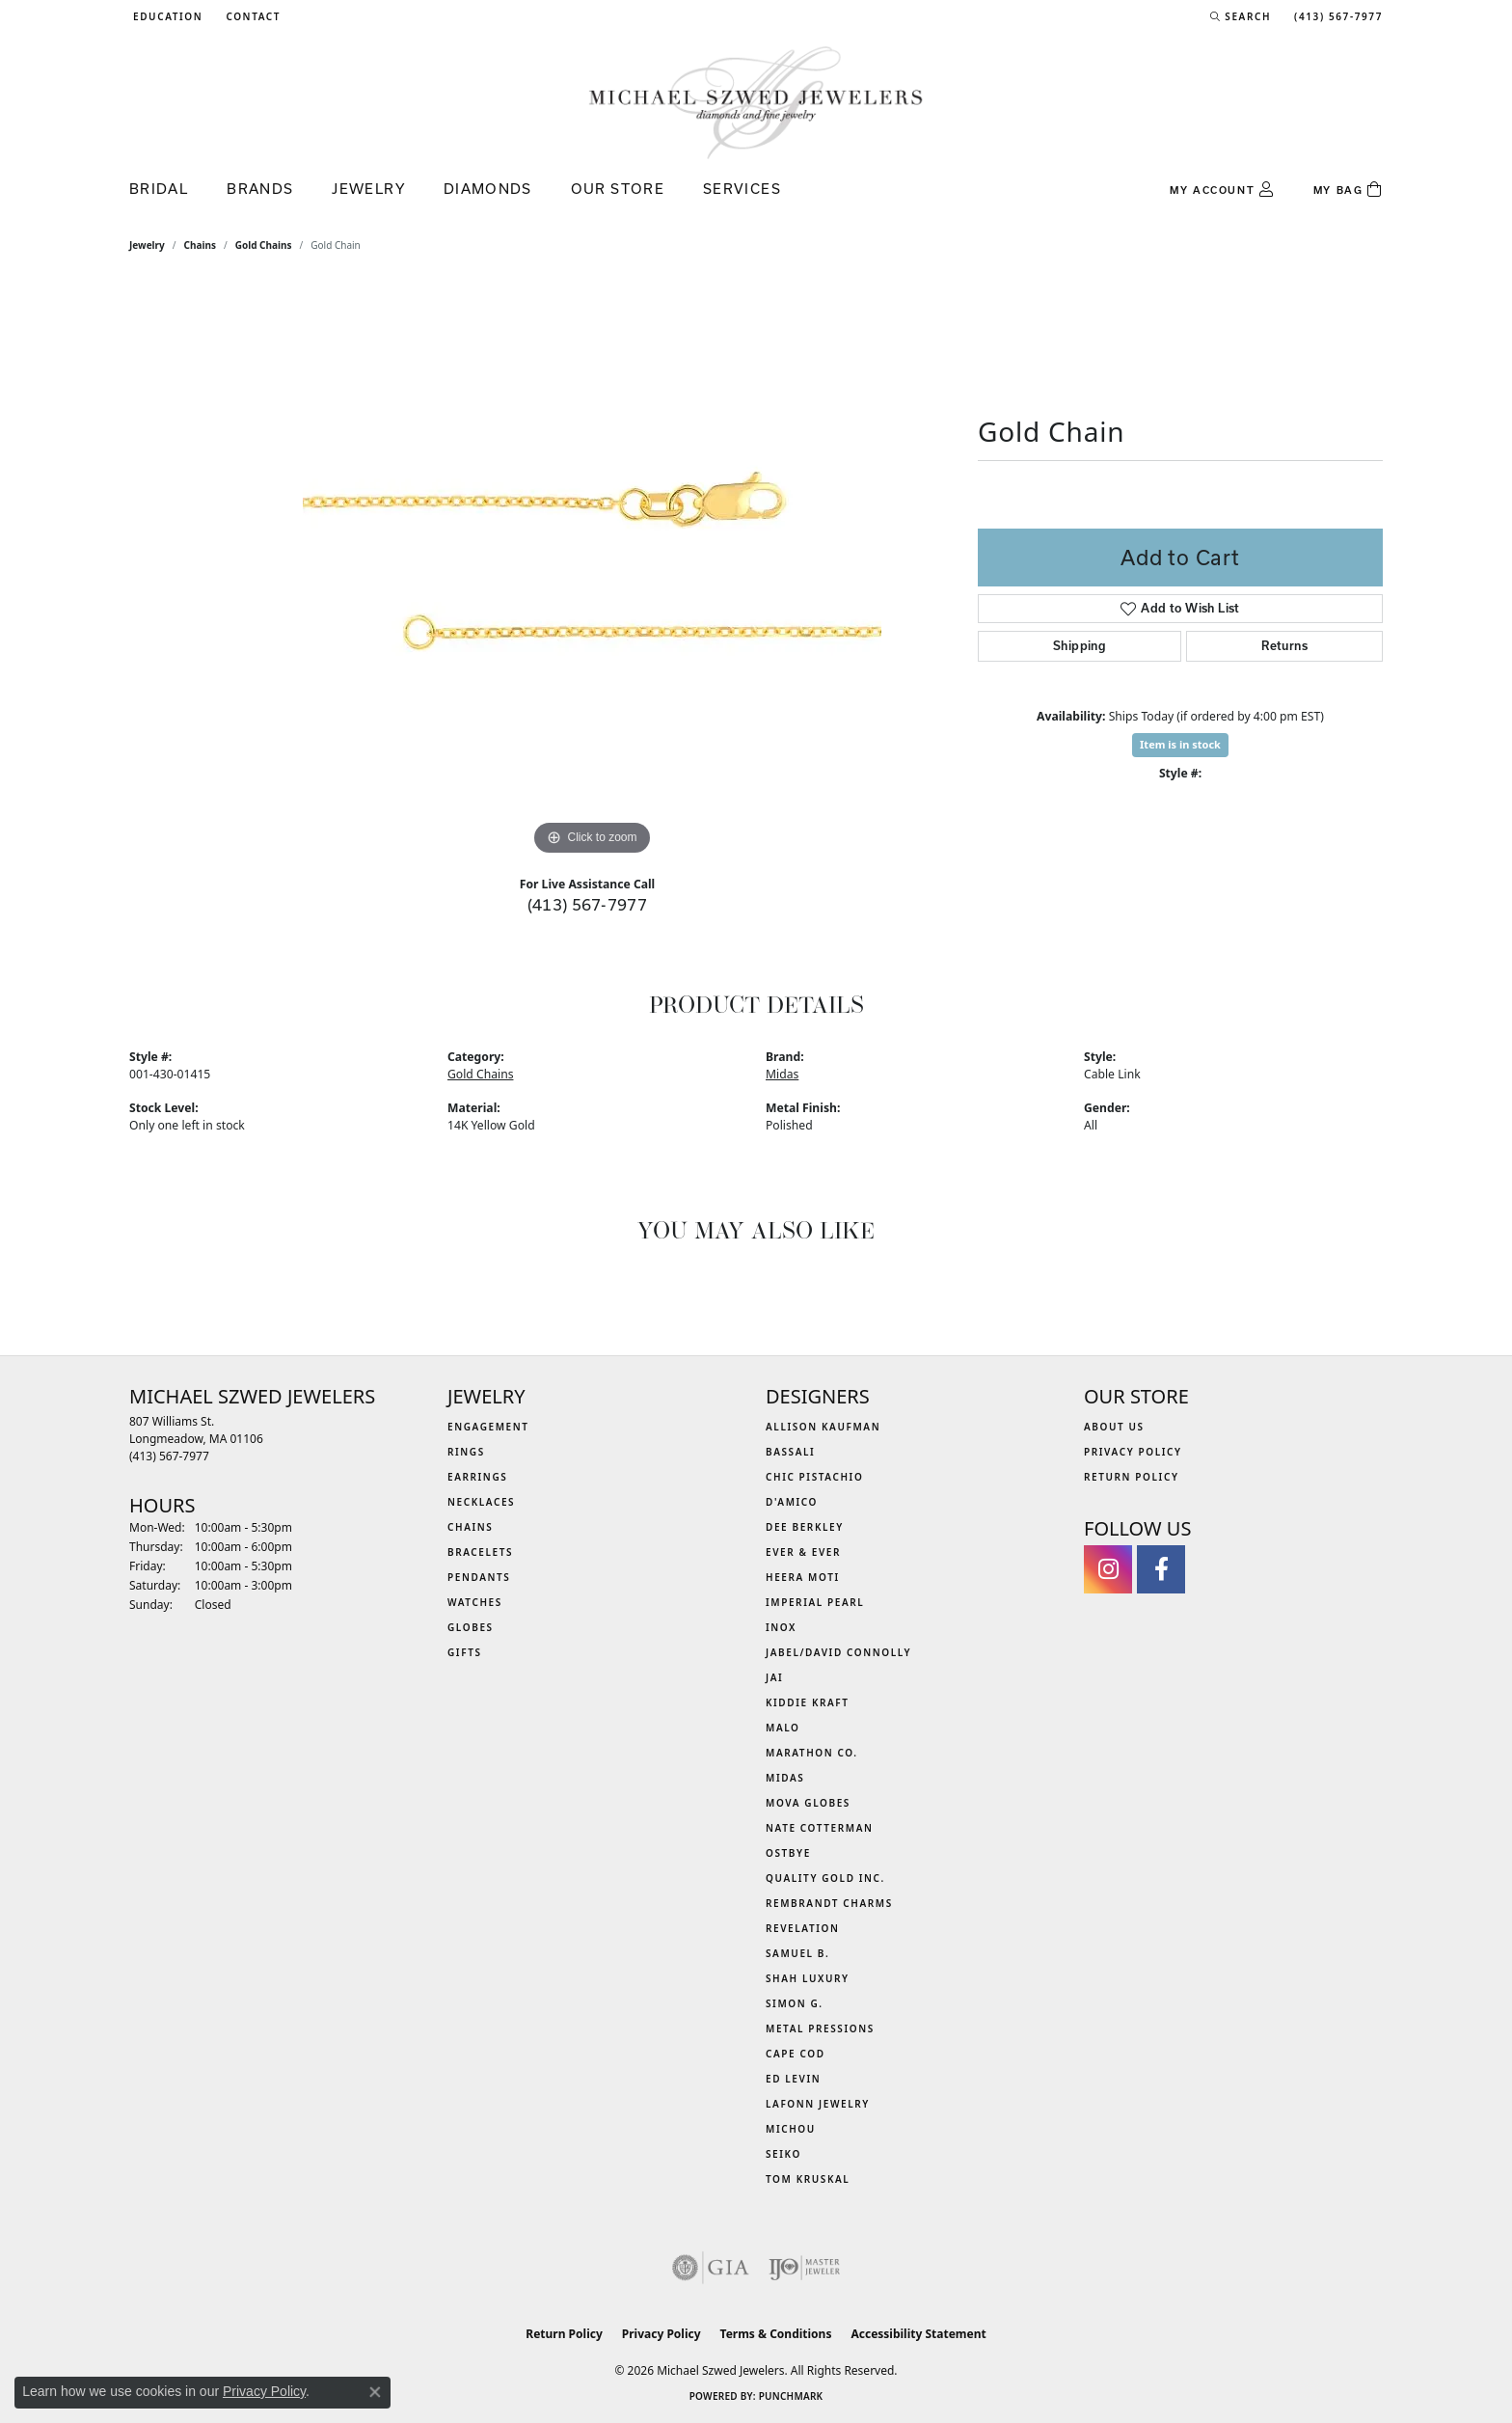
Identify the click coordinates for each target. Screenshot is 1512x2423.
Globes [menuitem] (470, 1627)
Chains (200, 245)
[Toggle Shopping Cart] (1348, 190)
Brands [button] (260, 188)
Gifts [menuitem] (464, 1652)
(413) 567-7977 (587, 904)
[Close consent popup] (375, 2392)
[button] (165, 16)
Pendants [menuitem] (478, 1577)
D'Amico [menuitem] (792, 1502)
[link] (251, 16)
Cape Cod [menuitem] (795, 2053)
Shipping (1079, 646)
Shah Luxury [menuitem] (808, 1978)
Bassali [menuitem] (790, 1451)
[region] (592, 571)
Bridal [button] (158, 188)
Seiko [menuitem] (783, 2154)
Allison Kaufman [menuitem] (823, 1426)
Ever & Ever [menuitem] (803, 1552)
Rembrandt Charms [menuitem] (829, 1903)
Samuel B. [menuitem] (797, 1953)
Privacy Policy (1133, 1451)
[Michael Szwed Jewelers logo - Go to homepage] (756, 102)
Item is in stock (1180, 744)
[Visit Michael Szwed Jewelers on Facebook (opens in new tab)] (1161, 1569)
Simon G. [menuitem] (795, 2003)
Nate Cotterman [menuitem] (820, 1828)
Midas (782, 1074)
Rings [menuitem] (466, 1451)
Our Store (617, 188)
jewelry (147, 245)
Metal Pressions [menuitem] (820, 2028)
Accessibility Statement (918, 2334)
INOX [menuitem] (781, 1627)
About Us (1114, 1426)
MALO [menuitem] (783, 1727)
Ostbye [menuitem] (788, 1853)
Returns (1284, 646)
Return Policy (1131, 1477)
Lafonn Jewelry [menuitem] (818, 2103)
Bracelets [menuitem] (480, 1552)
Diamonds (488, 188)
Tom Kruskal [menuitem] (808, 2179)
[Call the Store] (169, 1456)
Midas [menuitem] (785, 1777)
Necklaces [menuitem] (481, 1502)
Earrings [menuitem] (477, 1477)
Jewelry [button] (368, 188)
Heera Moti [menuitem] (803, 1577)
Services (742, 188)
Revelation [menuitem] (803, 1928)
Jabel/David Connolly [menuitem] (838, 1652)
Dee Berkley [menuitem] (805, 1527)
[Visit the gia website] (710, 2268)
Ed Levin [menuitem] (793, 2078)
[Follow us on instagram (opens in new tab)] (1108, 1569)
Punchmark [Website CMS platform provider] (791, 2396)
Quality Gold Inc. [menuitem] (825, 1878)
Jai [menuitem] (774, 1677)
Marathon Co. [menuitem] (812, 1752)
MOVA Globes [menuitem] (808, 1803)
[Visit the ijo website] (805, 2268)
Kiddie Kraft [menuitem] (808, 1702)
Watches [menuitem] (474, 1602)
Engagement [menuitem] (488, 1426)
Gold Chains (263, 245)
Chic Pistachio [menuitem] (814, 1477)
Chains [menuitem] (470, 1527)
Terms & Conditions (776, 2334)
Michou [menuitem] (791, 2129)
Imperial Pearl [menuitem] (815, 1602)
